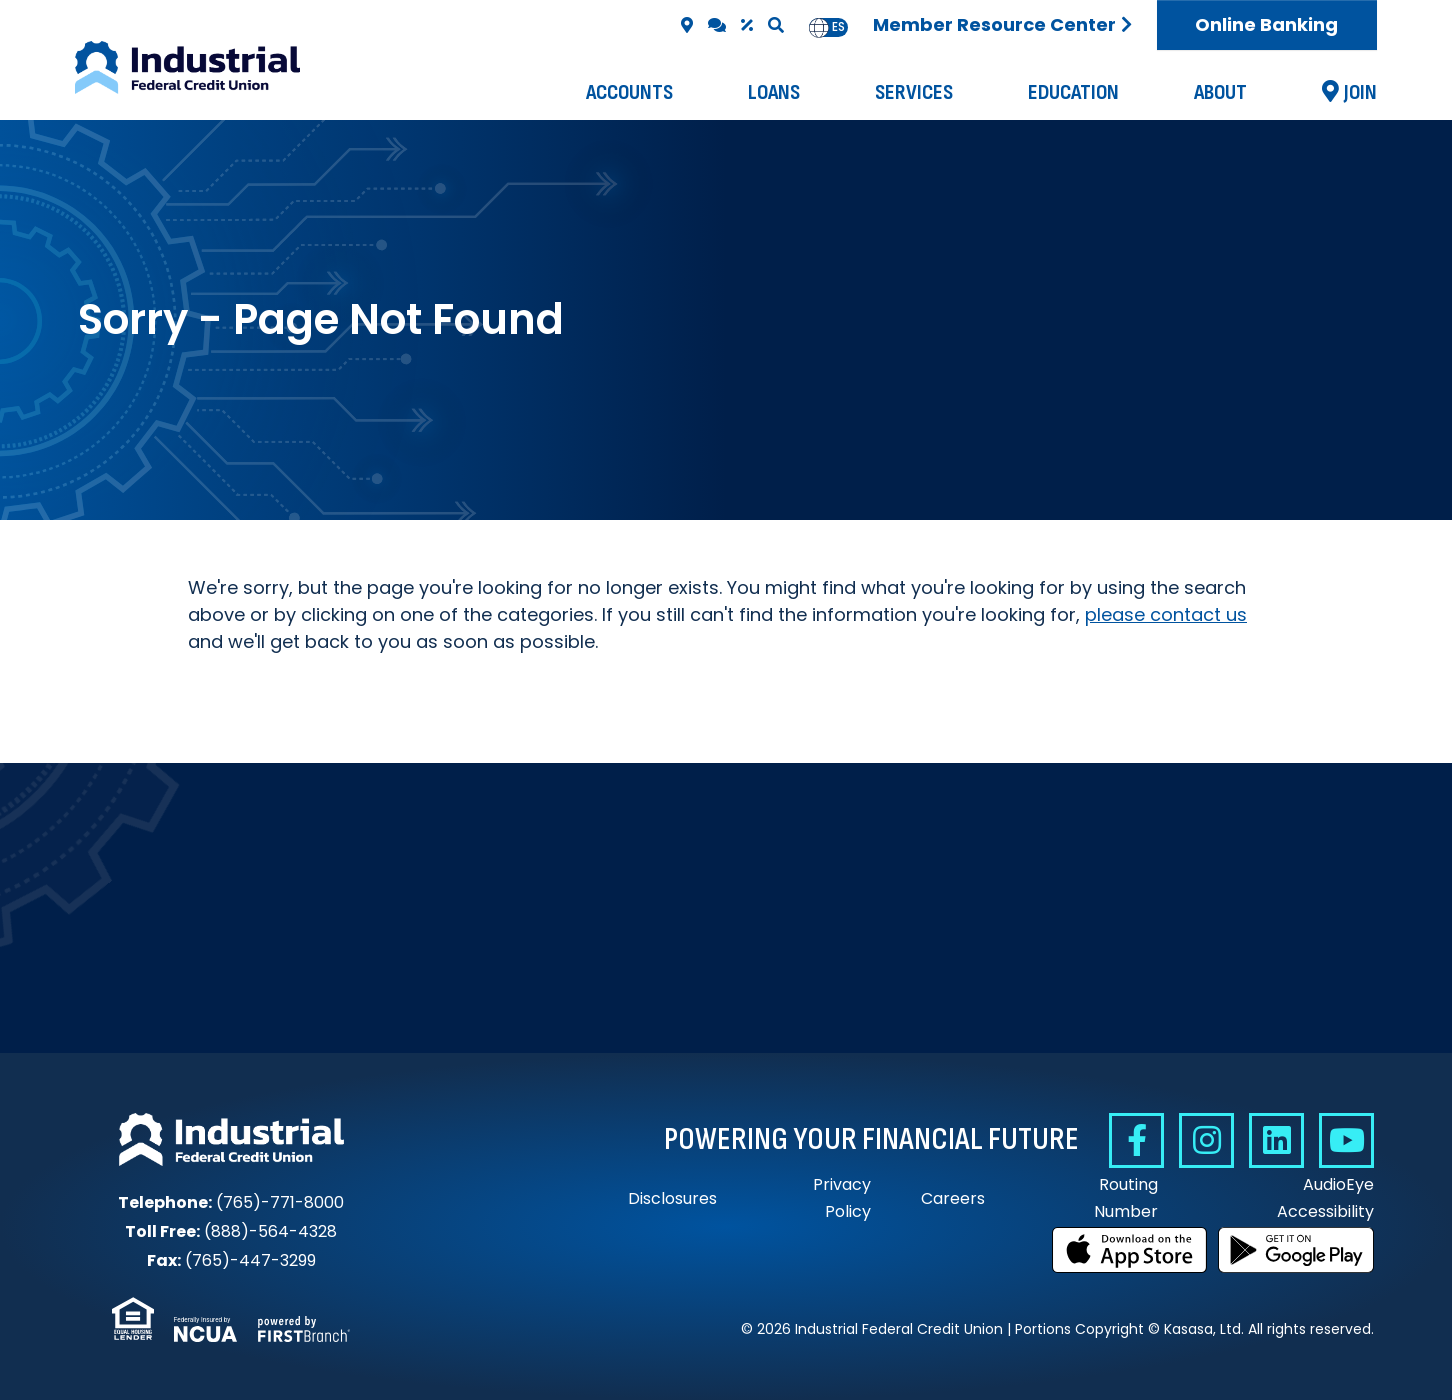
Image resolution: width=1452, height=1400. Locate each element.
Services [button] (914, 92)
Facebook (1136, 1140)
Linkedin (1276, 1140)
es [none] (838, 27)
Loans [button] (774, 92)
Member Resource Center (994, 24)
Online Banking (1266, 24)
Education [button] (1073, 92)
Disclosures (672, 1198)
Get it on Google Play (1296, 1250)
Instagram (1206, 1140)
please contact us (1166, 614)
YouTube (1346, 1140)
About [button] (1220, 92)
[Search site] (776, 25)
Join (1360, 92)
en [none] (819, 27)
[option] (838, 27)
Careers (953, 1198)
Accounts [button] (629, 92)
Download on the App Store (1130, 1250)
